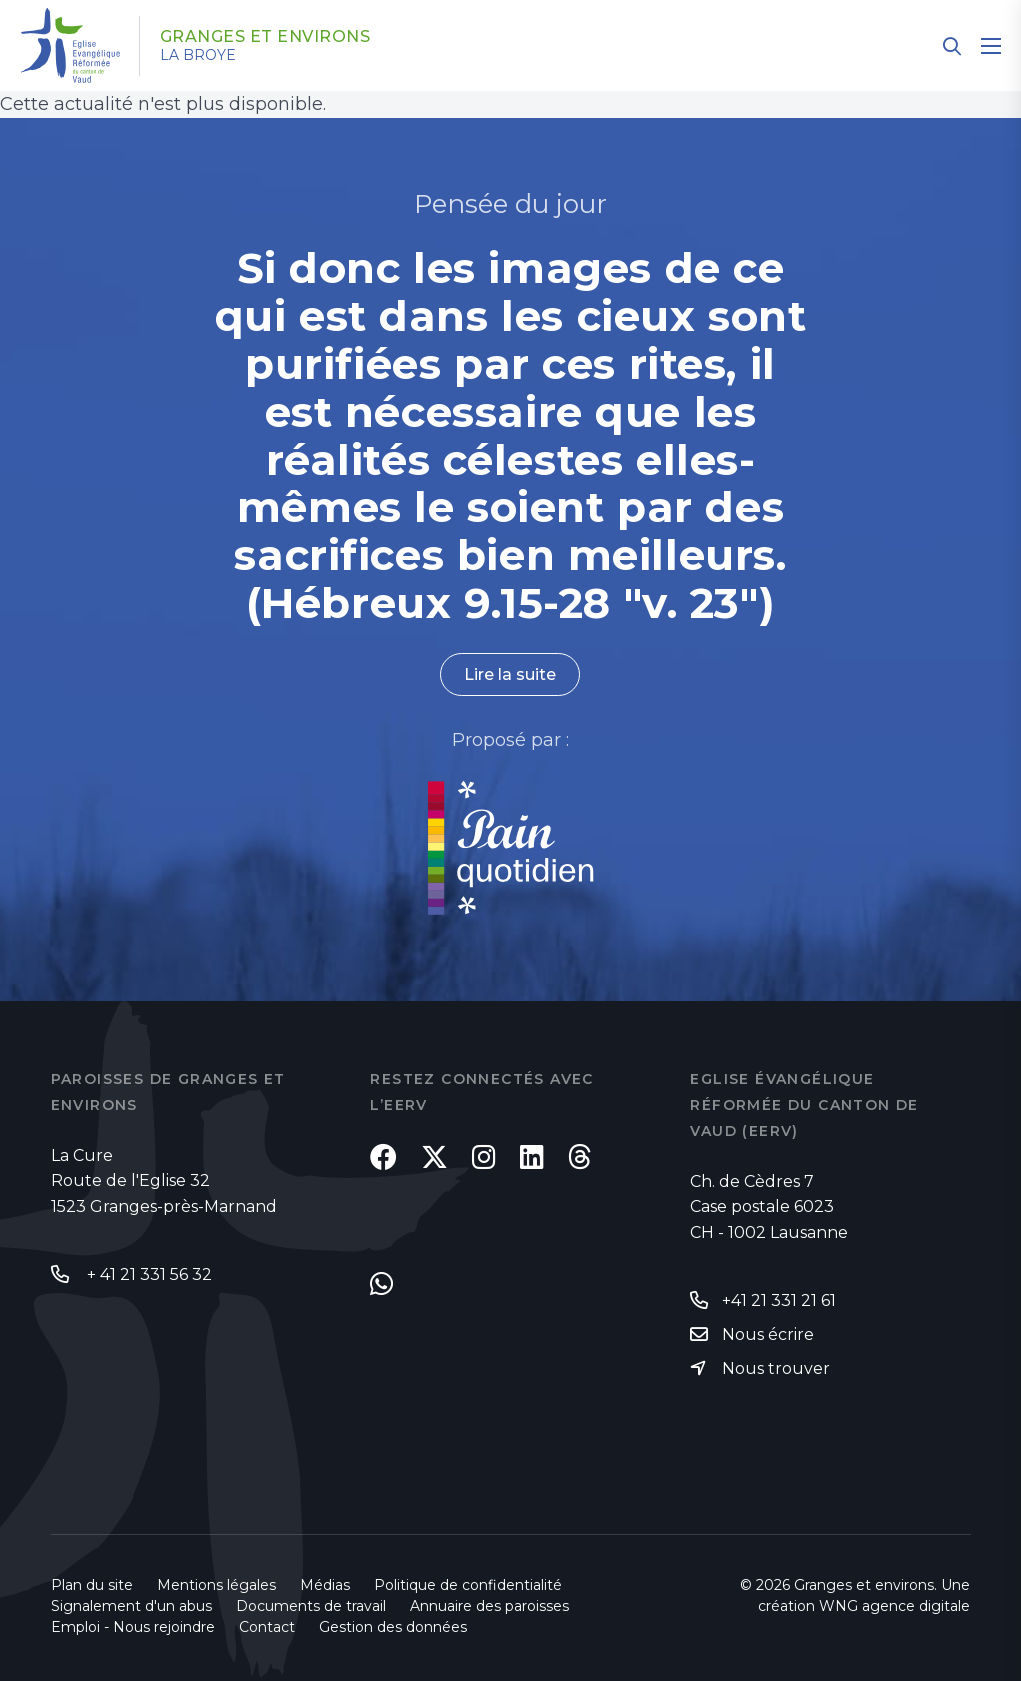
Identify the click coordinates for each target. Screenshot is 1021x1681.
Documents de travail (311, 1606)
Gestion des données (393, 1627)
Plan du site (92, 1585)
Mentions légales (216, 1585)
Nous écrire (768, 1334)
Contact (267, 1627)
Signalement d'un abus (131, 1606)
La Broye (198, 55)
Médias (325, 1585)
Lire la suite (510, 674)
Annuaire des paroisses (489, 1606)
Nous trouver (776, 1368)
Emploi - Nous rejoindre (133, 1627)
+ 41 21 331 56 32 (147, 1274)
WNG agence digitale (894, 1606)
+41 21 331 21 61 (779, 1300)
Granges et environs (265, 37)
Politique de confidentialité (468, 1585)
